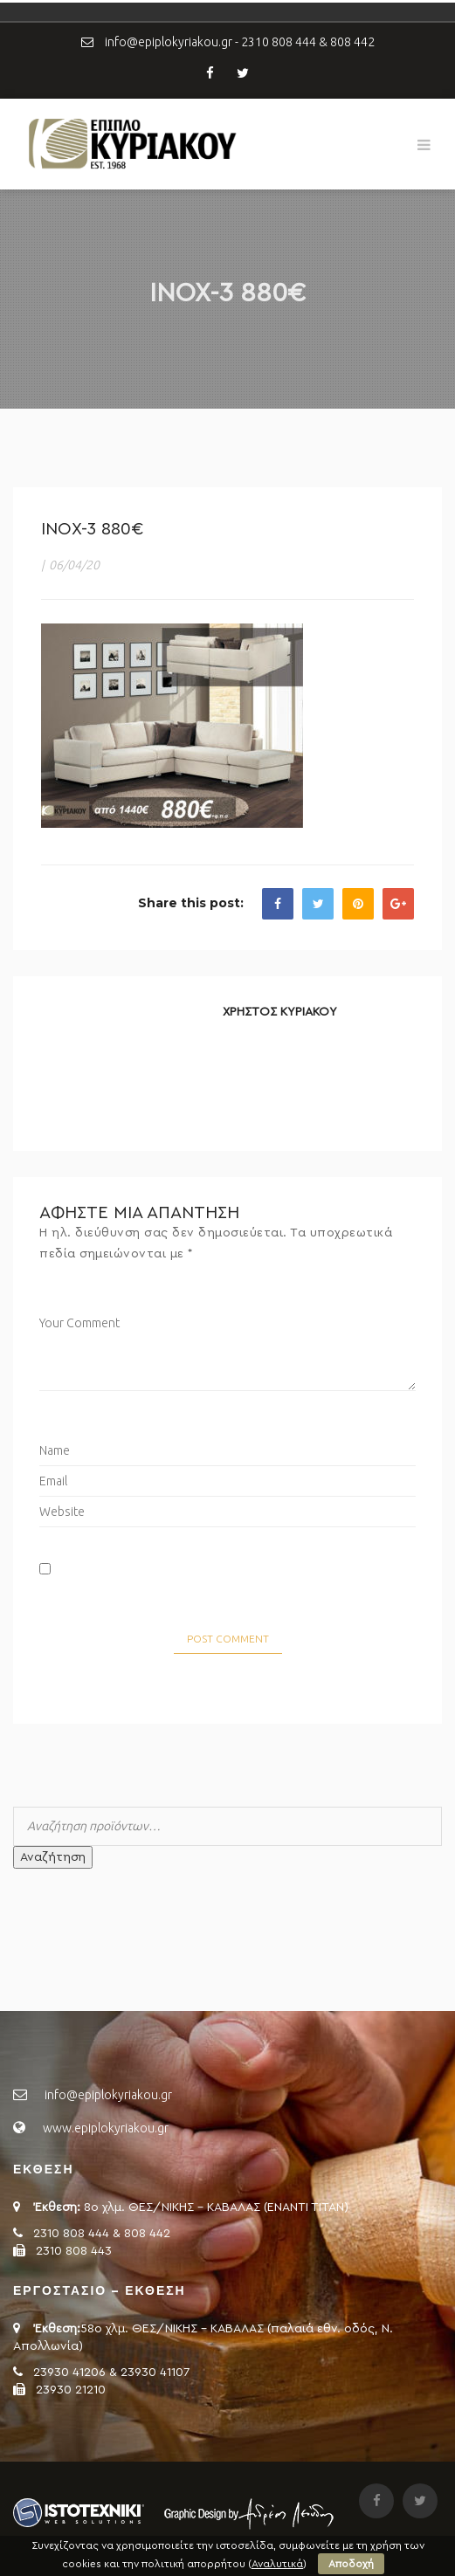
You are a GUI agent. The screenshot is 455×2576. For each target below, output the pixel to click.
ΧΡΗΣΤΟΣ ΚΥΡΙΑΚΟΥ (280, 1012)
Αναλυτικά (277, 2564)
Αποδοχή (351, 2564)
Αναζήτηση (53, 1857)
